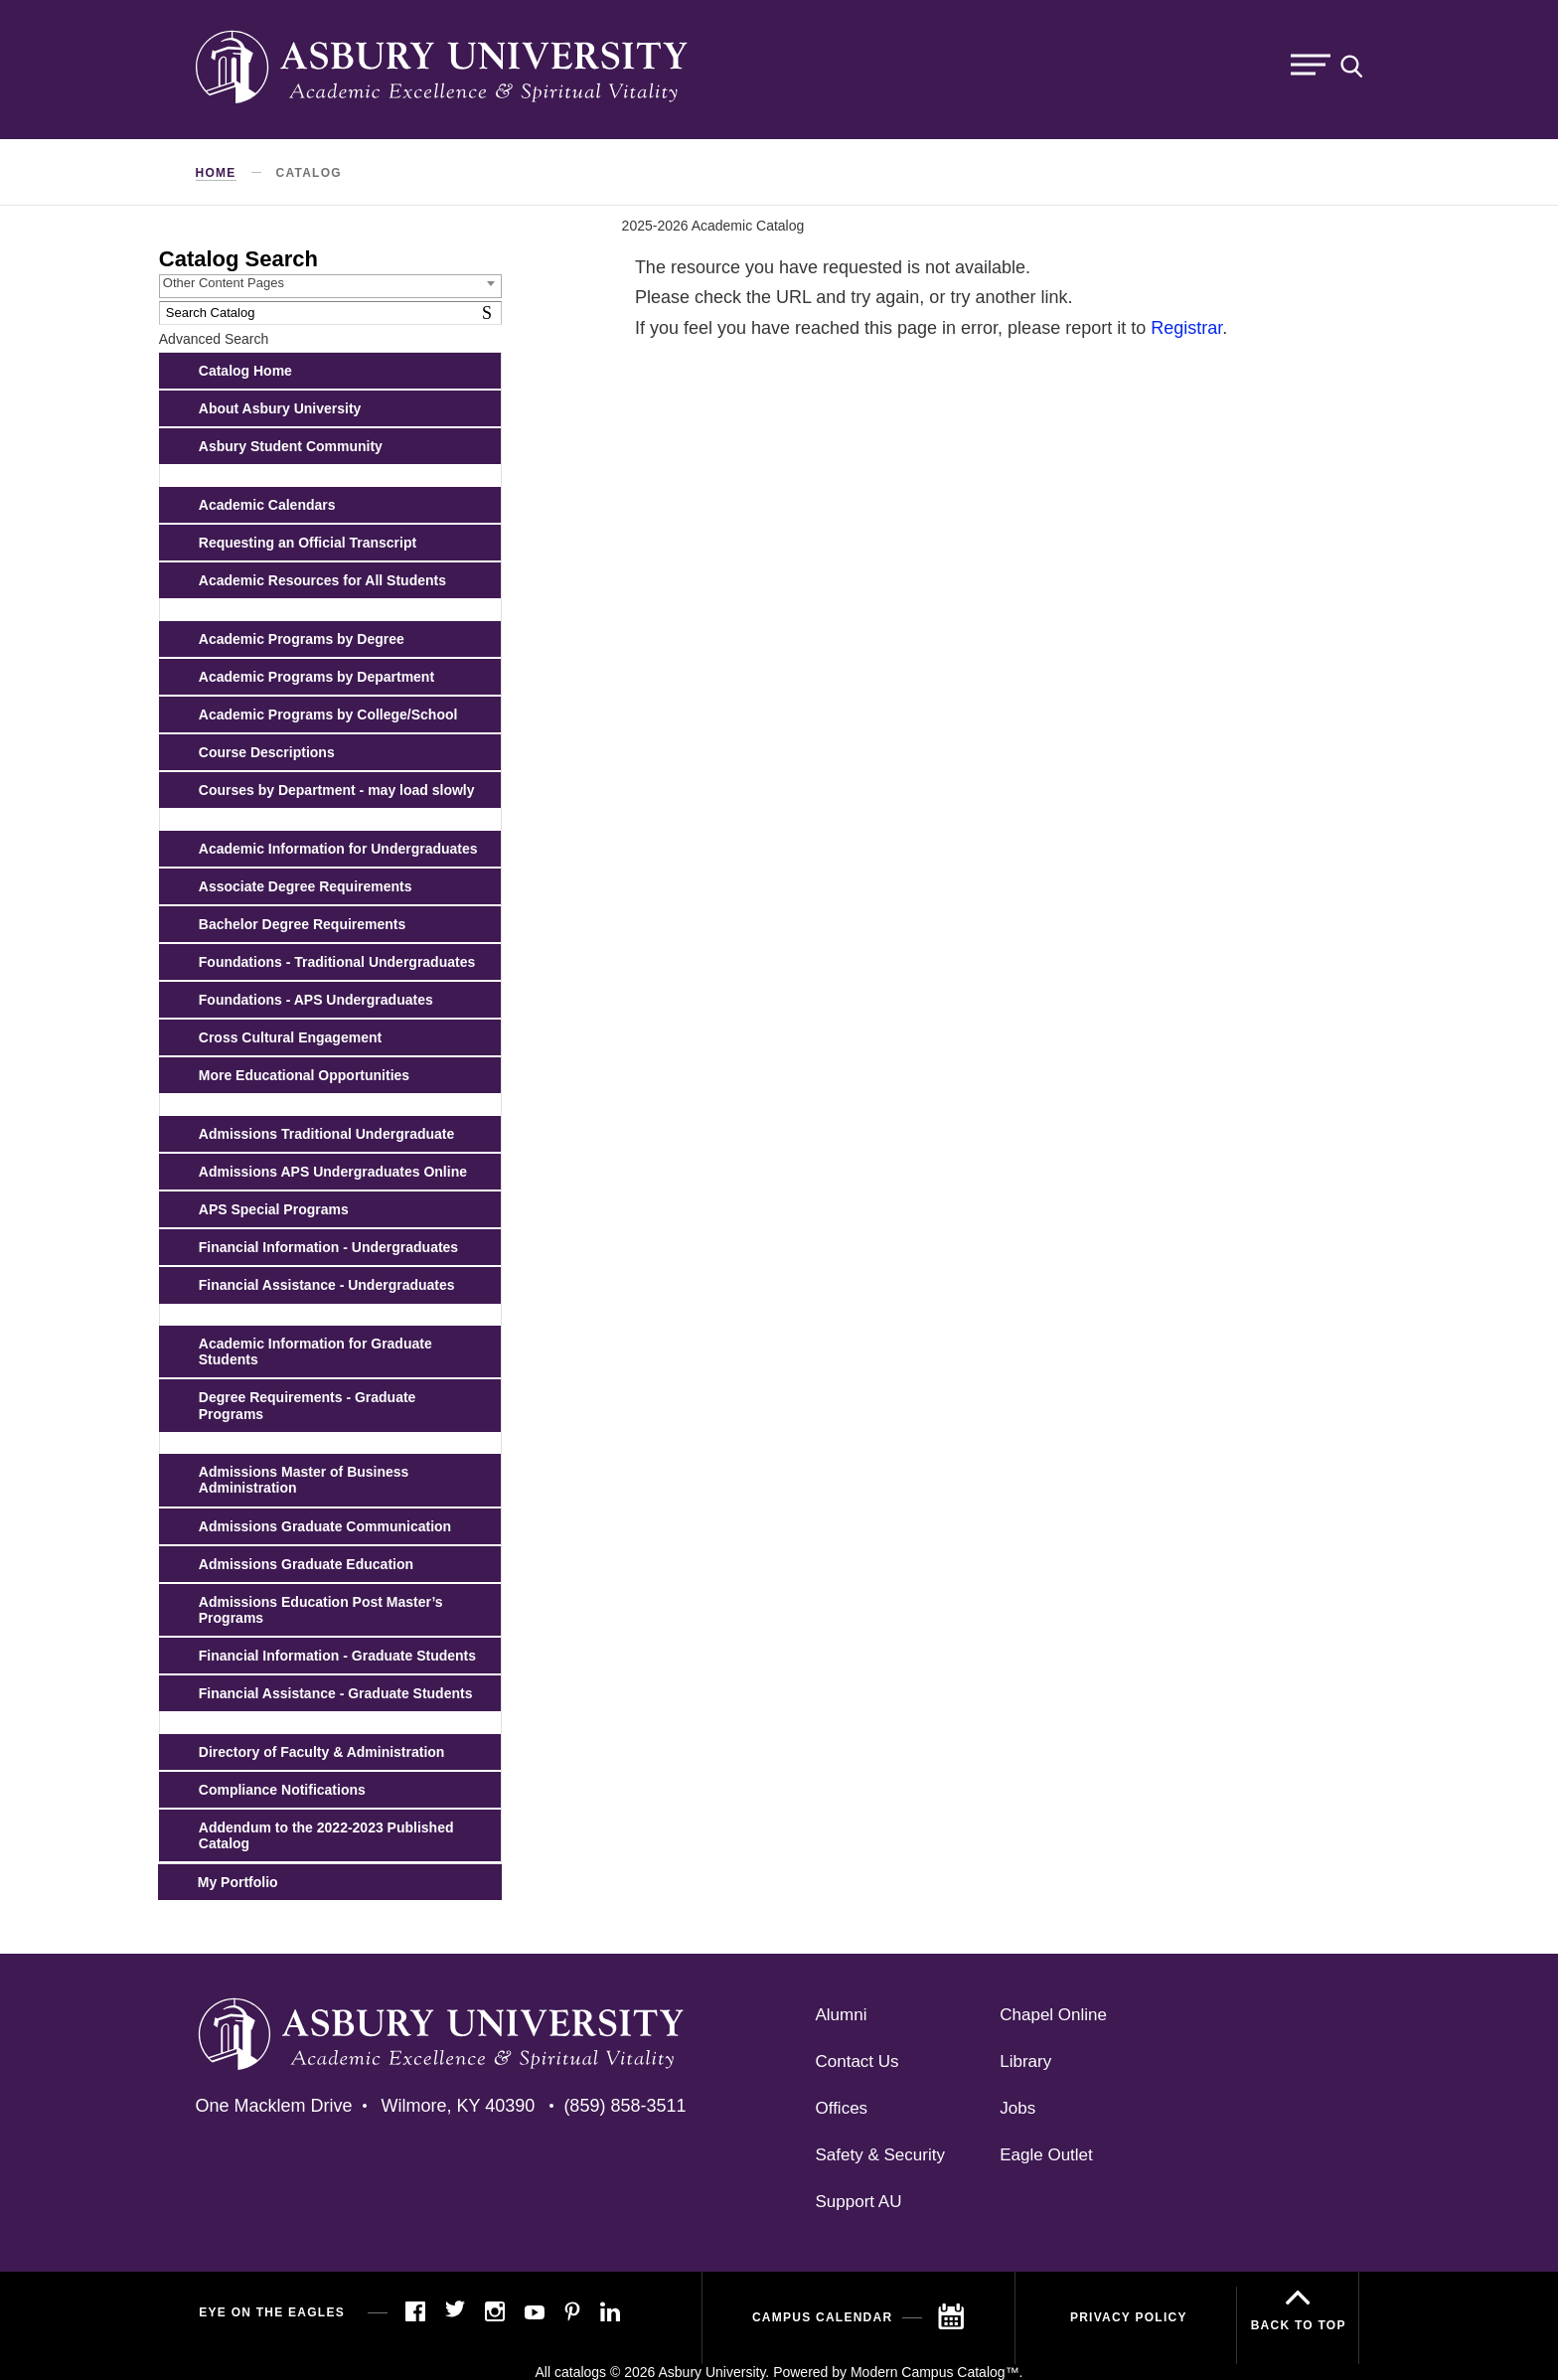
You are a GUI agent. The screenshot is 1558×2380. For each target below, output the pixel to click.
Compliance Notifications (282, 1790)
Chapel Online (1053, 2014)
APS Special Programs (274, 1209)
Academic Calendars (267, 505)
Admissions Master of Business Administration (304, 1480)
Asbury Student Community (291, 446)
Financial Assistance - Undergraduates (327, 1285)
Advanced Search (214, 339)
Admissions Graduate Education (306, 1564)
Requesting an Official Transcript (307, 543)
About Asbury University (280, 408)
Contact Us (857, 2061)
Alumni (841, 2014)
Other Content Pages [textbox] (223, 282)
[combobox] (330, 286)
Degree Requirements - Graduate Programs (307, 1405)
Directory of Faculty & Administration (322, 1752)
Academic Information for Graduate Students (315, 1351)
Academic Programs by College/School (328, 714)
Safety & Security (880, 2154)
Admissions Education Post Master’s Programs (321, 1610)
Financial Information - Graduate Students (337, 1656)
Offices (842, 2108)
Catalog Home (245, 371)
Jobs (1017, 2108)
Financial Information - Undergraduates (328, 1247)
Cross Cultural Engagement (290, 1037)
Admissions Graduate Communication (325, 1526)
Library (1025, 2061)
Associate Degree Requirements (305, 886)
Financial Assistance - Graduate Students (336, 1693)
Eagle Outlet (1046, 2154)
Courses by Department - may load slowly (337, 790)
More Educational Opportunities (304, 1075)
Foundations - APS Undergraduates (316, 1000)
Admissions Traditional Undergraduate (327, 1134)
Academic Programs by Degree (301, 639)
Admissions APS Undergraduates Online (333, 1172)
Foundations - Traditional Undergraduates (337, 962)
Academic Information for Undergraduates (338, 849)
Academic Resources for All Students (322, 580)
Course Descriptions (267, 752)
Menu (1310, 65)
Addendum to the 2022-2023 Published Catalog (326, 1835)
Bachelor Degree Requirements (302, 924)
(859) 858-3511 (624, 2106)
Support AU (859, 2201)
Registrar (1186, 328)
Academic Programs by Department (316, 677)
